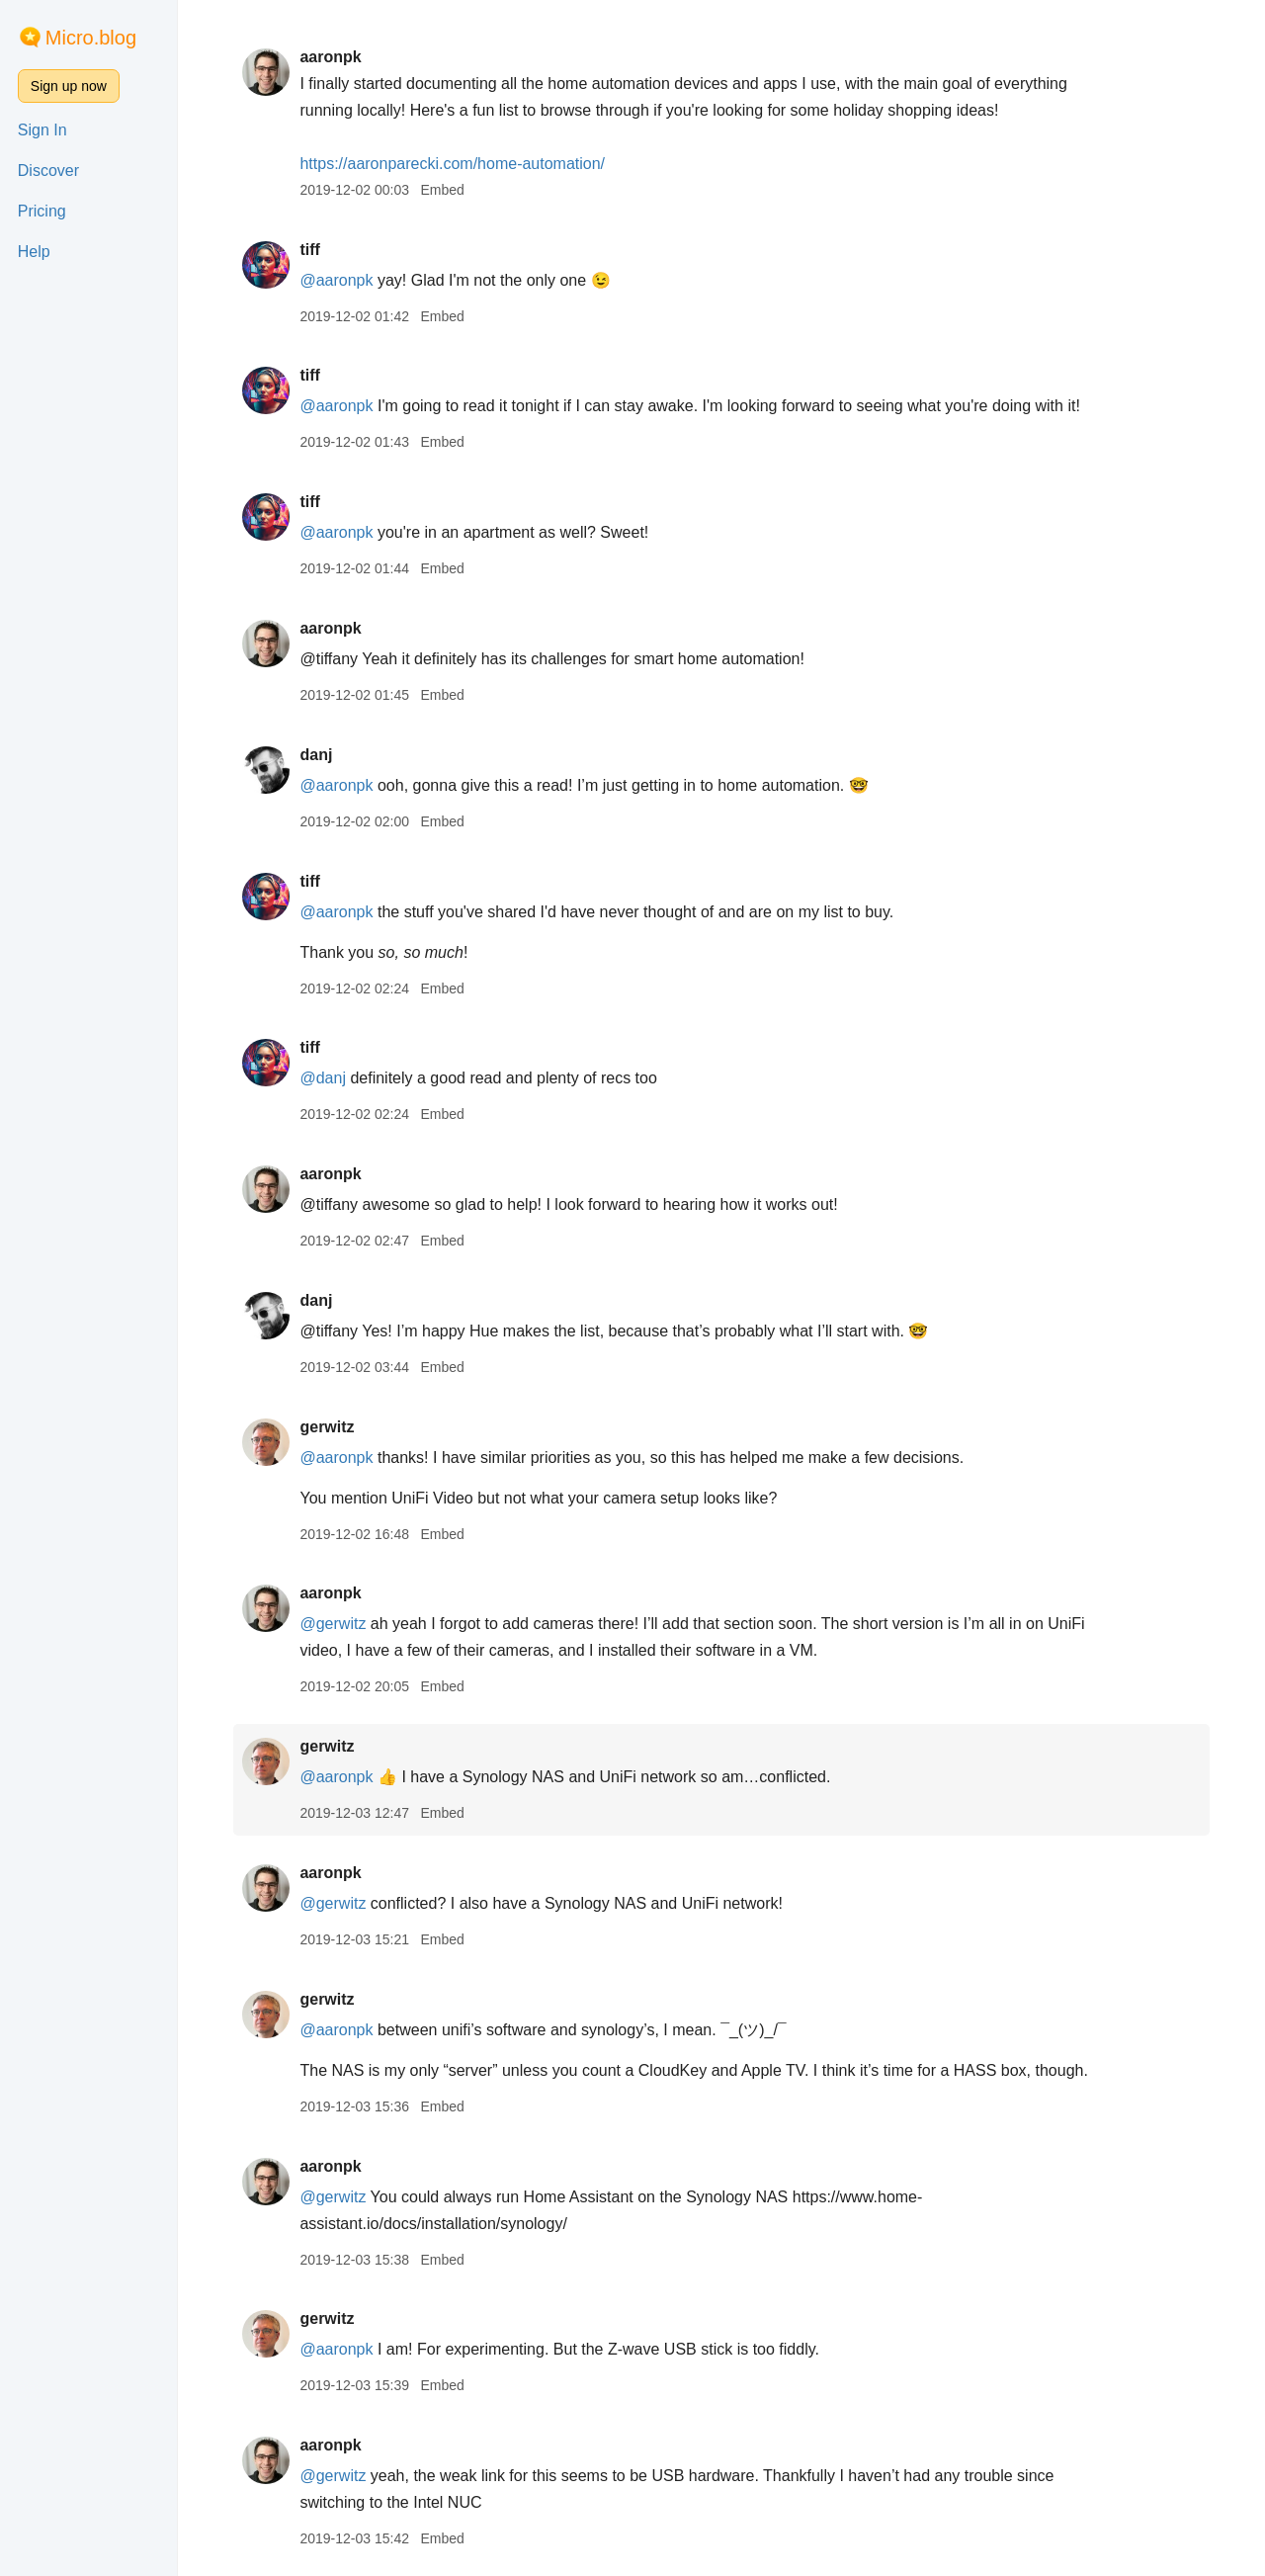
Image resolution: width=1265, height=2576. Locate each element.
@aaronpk (336, 280)
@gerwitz (332, 1623)
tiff (309, 249)
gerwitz (326, 1426)
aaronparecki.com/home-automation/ (452, 163)
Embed (442, 190)
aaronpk (330, 56)
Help (34, 251)
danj (315, 754)
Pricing (42, 211)
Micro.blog (90, 37)
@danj (322, 1078)
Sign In (42, 130)
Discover (48, 170)
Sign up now (69, 86)
